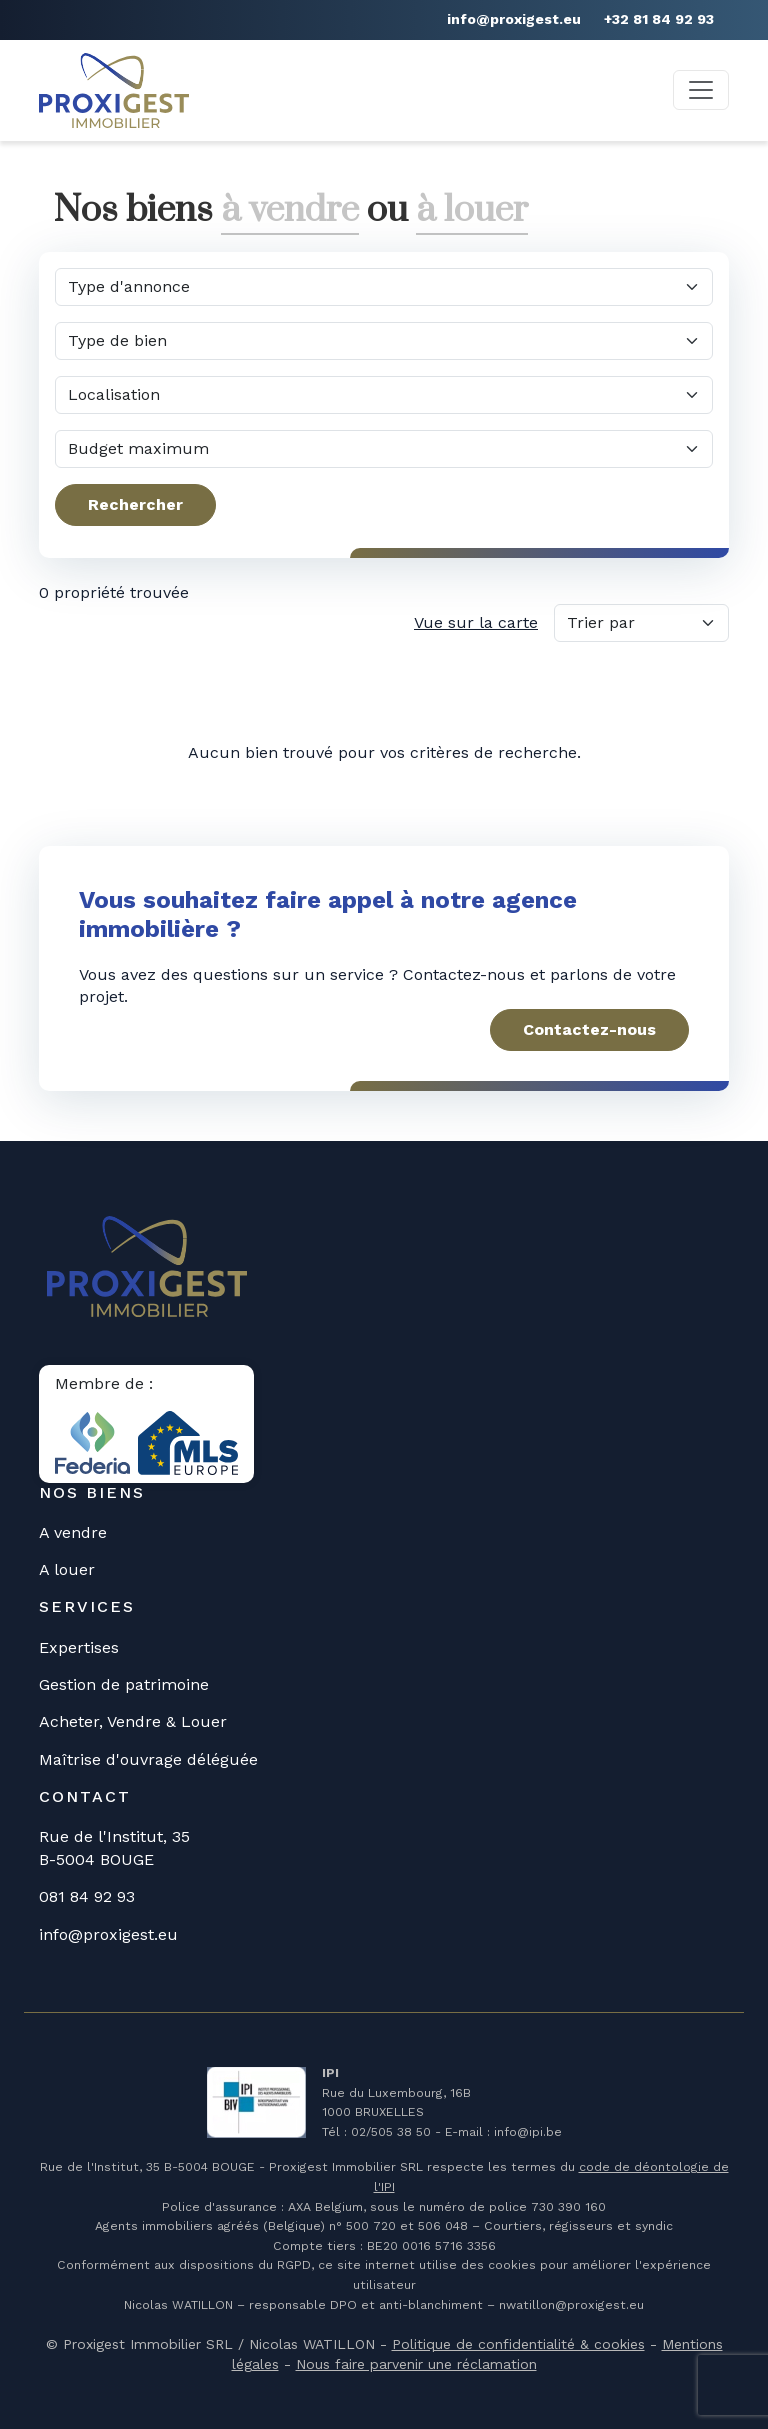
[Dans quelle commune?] (384, 395)
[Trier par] (641, 623)
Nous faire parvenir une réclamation (416, 2364)
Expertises (79, 1647)
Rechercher (135, 504)
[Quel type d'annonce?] (384, 287)
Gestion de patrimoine (124, 1684)
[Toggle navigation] (701, 90)
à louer (472, 210)
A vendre (73, 1532)
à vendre (290, 210)
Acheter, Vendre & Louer (133, 1721)
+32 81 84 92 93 (659, 19)
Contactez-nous (589, 1029)
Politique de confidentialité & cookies (518, 2344)
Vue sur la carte (476, 622)
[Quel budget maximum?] (384, 449)
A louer (67, 1569)
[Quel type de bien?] (384, 341)
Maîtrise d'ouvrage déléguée (148, 1759)
